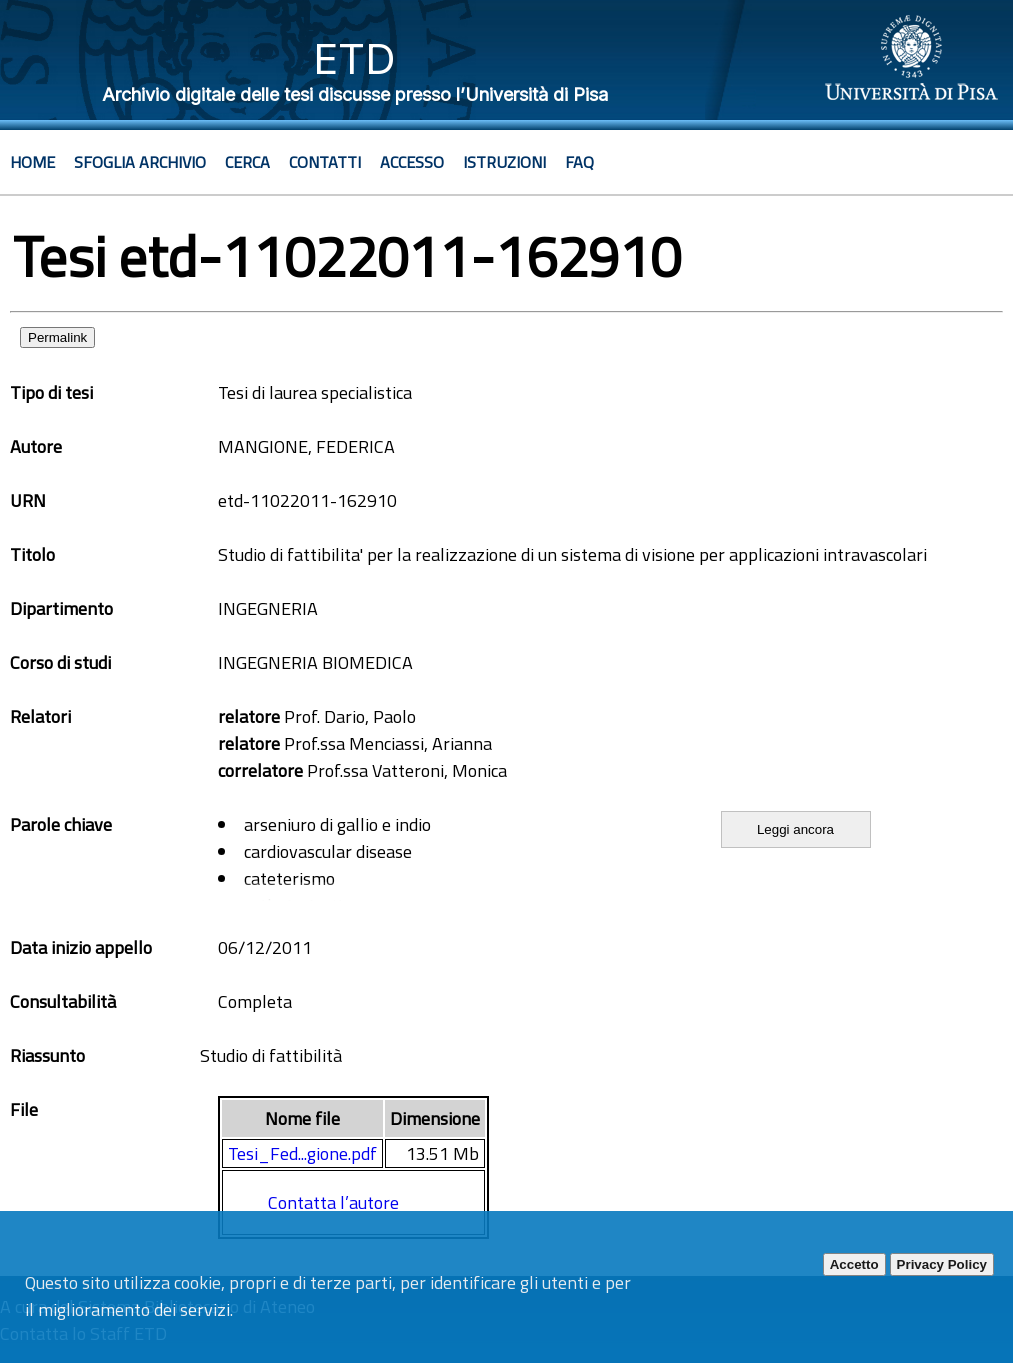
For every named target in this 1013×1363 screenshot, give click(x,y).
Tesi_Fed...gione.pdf (302, 1153)
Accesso (412, 162)
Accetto (854, 1264)
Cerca (247, 162)
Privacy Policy (942, 1264)
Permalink (57, 337)
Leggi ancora (795, 829)
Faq (579, 162)
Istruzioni (504, 162)
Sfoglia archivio (140, 162)
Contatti (325, 162)
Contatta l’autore (333, 1202)
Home (32, 162)
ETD (354, 58)
